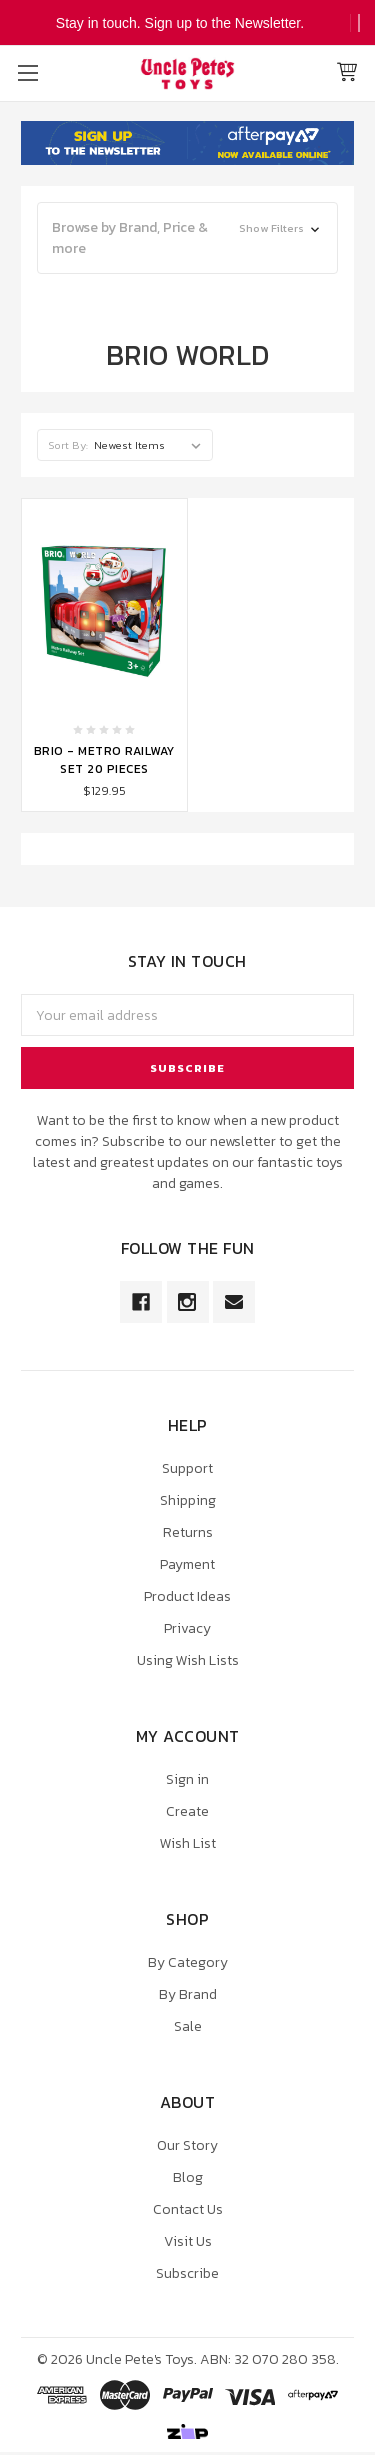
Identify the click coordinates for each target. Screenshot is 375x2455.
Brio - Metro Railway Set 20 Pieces (104, 760)
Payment (187, 1564)
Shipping (188, 1500)
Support (187, 1468)
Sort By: (68, 445)
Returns (188, 1532)
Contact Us (188, 2209)
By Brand (188, 1994)
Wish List (188, 1843)
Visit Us (188, 2241)
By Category (188, 1962)
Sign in (187, 1779)
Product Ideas (187, 1596)
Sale (188, 2026)
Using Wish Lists (188, 1660)
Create (187, 1811)
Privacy (187, 1628)
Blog (188, 2177)
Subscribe (187, 2273)
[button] (187, 238)
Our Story (187, 2145)
